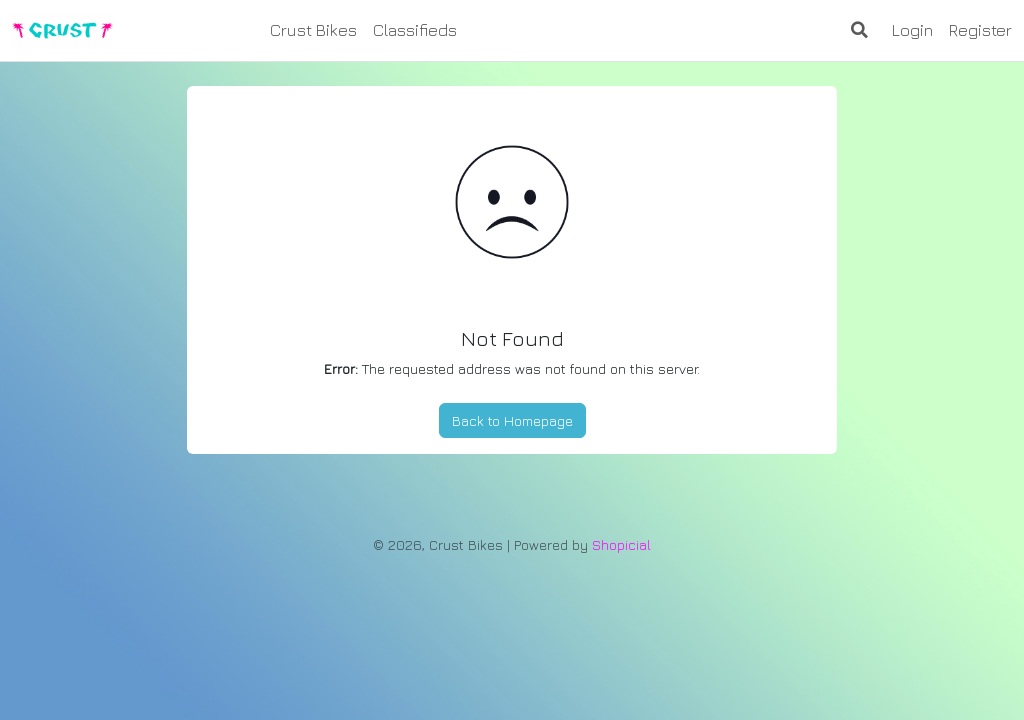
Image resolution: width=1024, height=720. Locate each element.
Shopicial (621, 544)
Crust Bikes (313, 30)
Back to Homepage (512, 420)
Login (912, 30)
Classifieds (415, 30)
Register (980, 30)
